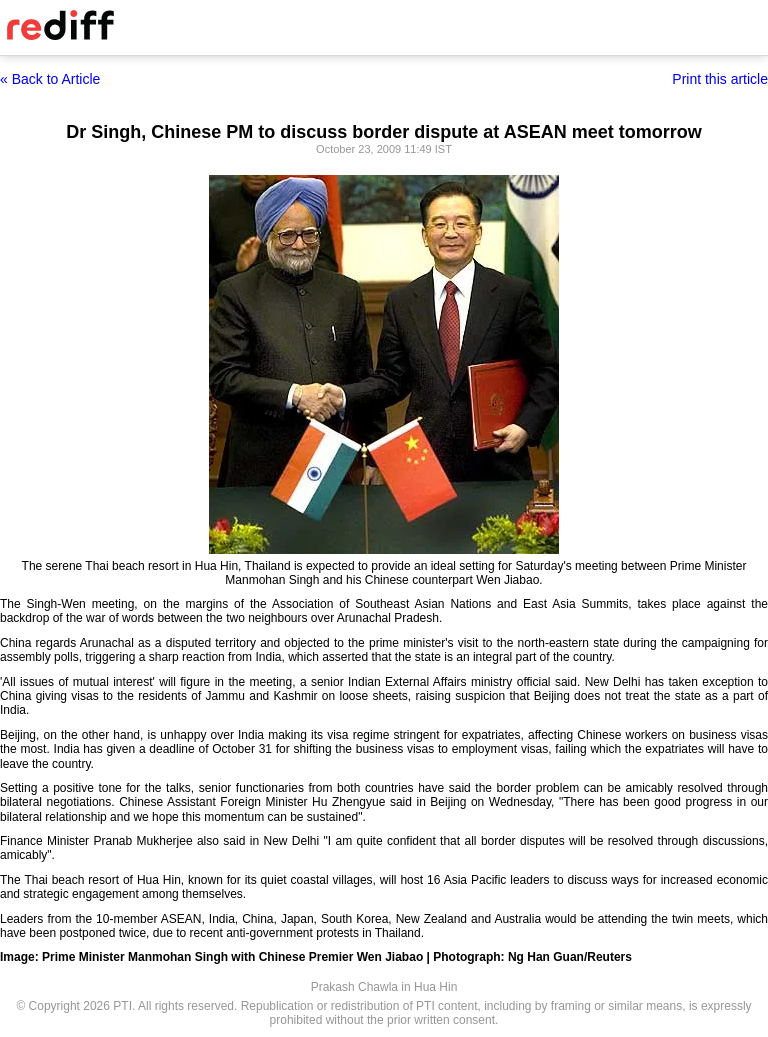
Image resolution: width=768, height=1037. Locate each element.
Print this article (720, 79)
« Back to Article (50, 79)
